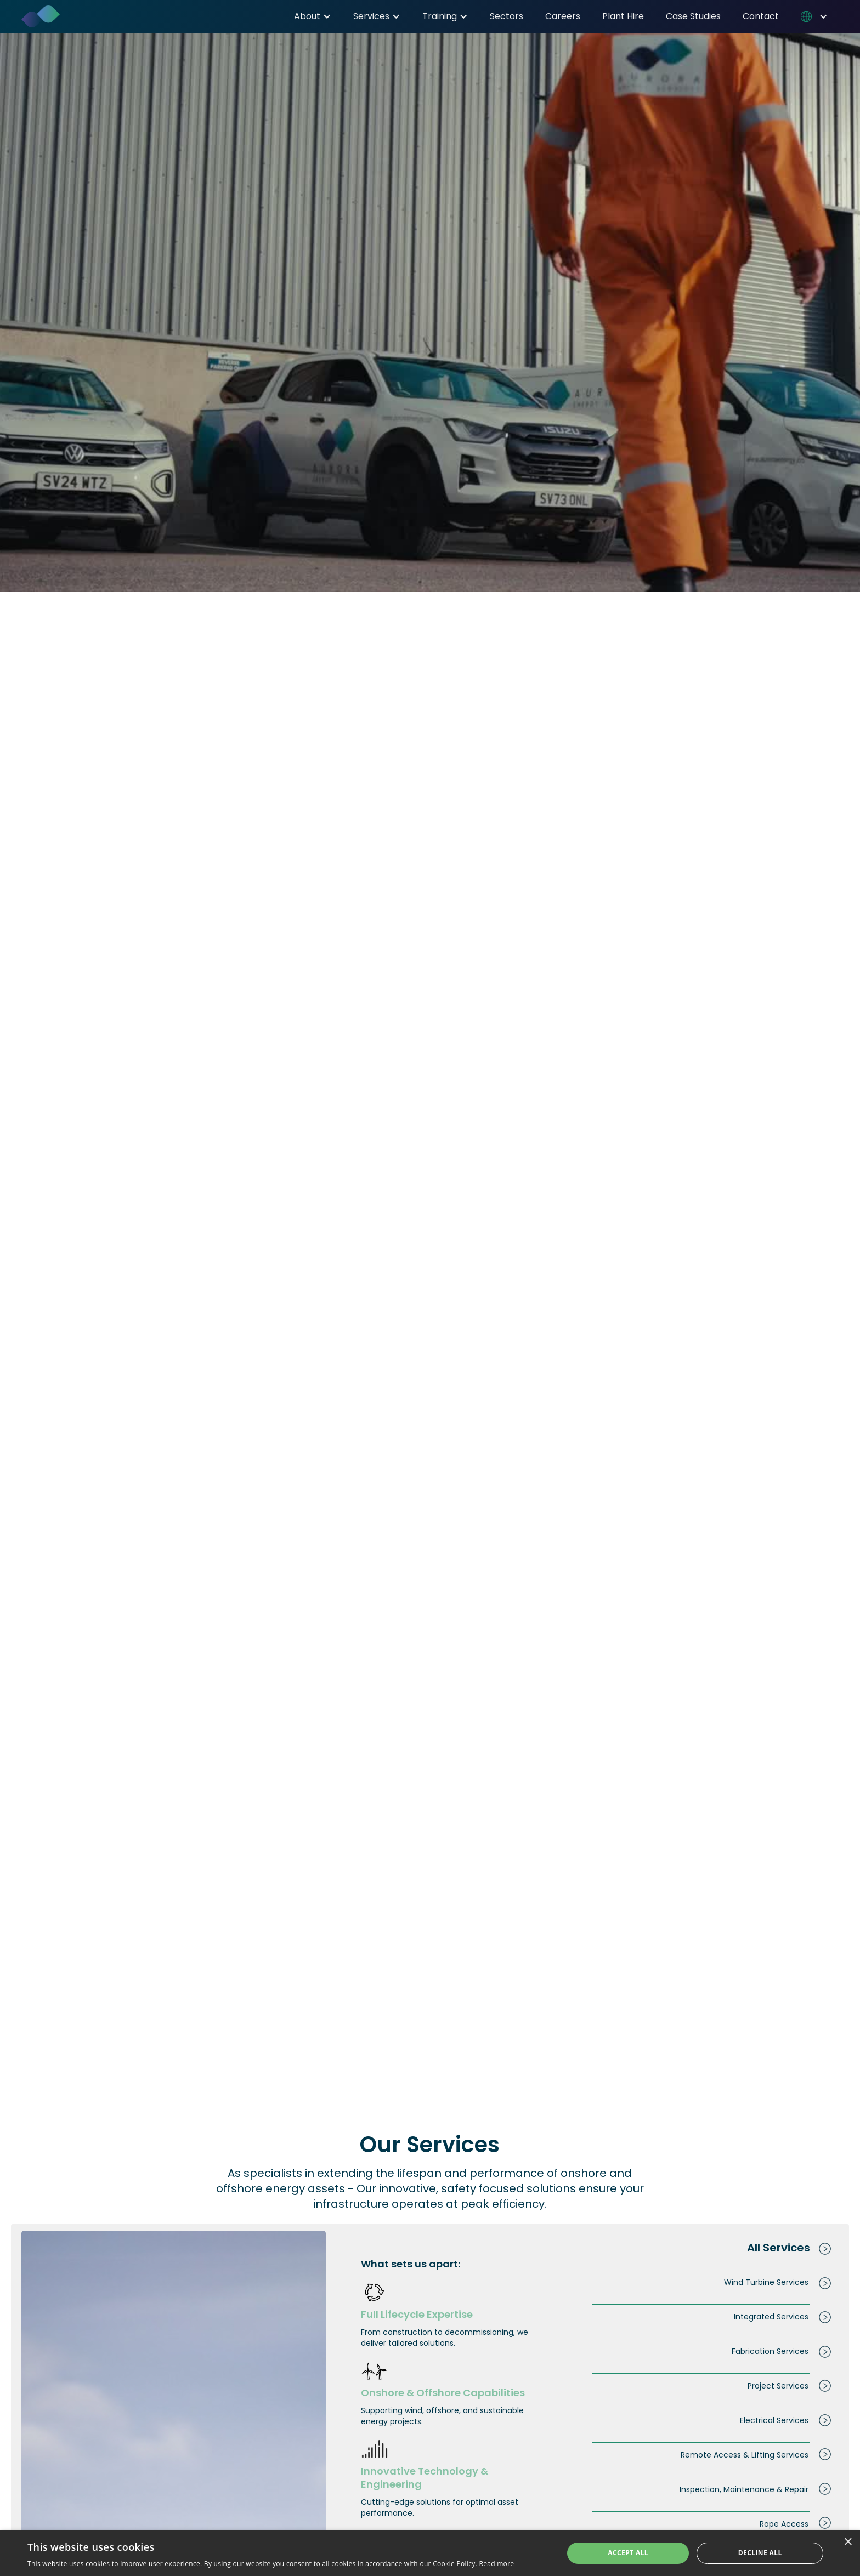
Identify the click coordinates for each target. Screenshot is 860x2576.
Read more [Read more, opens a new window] (496, 2563)
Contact (761, 16)
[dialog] (430, 2553)
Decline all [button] (760, 2552)
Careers (562, 16)
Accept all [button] (628, 2552)
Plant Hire (623, 16)
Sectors (506, 16)
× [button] (848, 2542)
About (307, 16)
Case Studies (693, 16)
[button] (312, 16)
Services (371, 16)
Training (439, 16)
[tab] (696, 2248)
